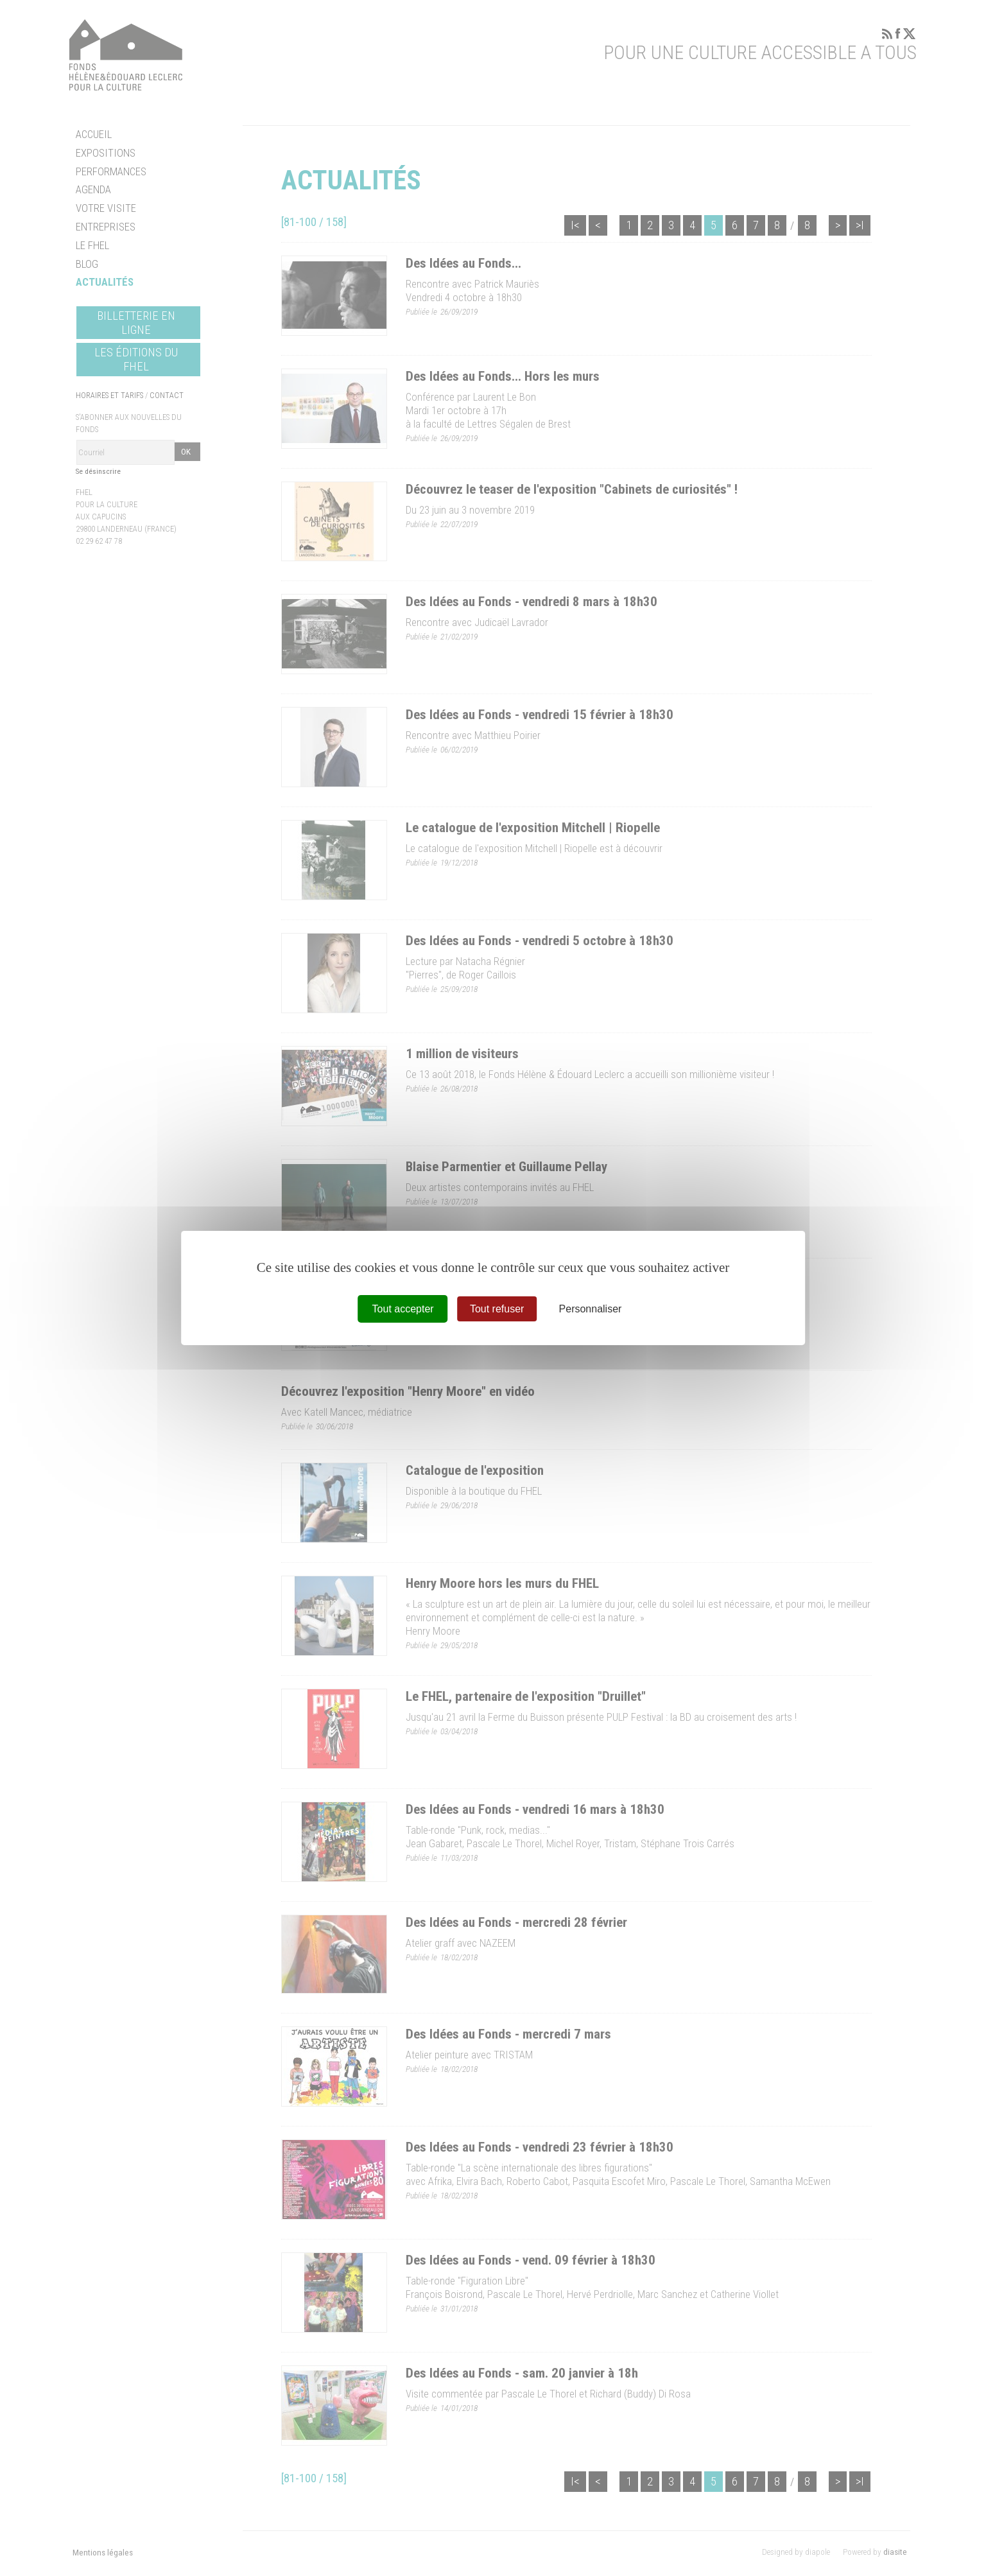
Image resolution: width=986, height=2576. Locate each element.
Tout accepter (403, 1308)
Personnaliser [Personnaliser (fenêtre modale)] (590, 1308)
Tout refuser (497, 1308)
